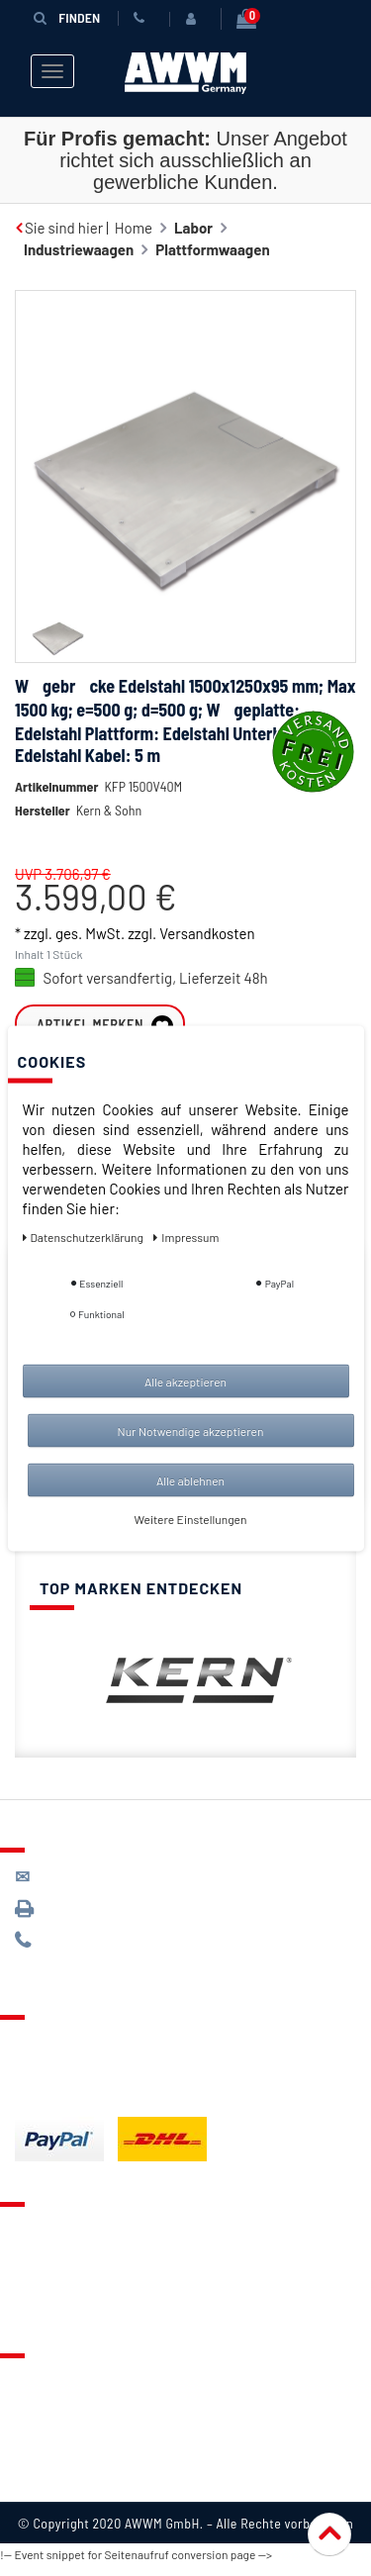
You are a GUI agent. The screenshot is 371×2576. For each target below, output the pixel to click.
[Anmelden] (191, 19)
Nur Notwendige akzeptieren (191, 1430)
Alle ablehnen (190, 1479)
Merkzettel (50, 2256)
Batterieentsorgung (79, 2094)
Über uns (44, 2383)
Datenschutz (56, 2408)
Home (133, 227)
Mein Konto (51, 2306)
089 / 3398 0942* (91, 1911)
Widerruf (44, 2457)
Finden (63, 17)
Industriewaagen (79, 248)
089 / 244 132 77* (89, 1943)
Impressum (51, 2482)
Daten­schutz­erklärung (84, 1236)
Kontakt (40, 2232)
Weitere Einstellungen (191, 1518)
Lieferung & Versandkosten (105, 2044)
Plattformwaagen (212, 248)
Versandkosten (206, 933)
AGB (28, 2432)
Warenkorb (50, 2281)
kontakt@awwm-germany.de (123, 1879)
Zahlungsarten (62, 2069)
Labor (193, 227)
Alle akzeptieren (185, 1380)
